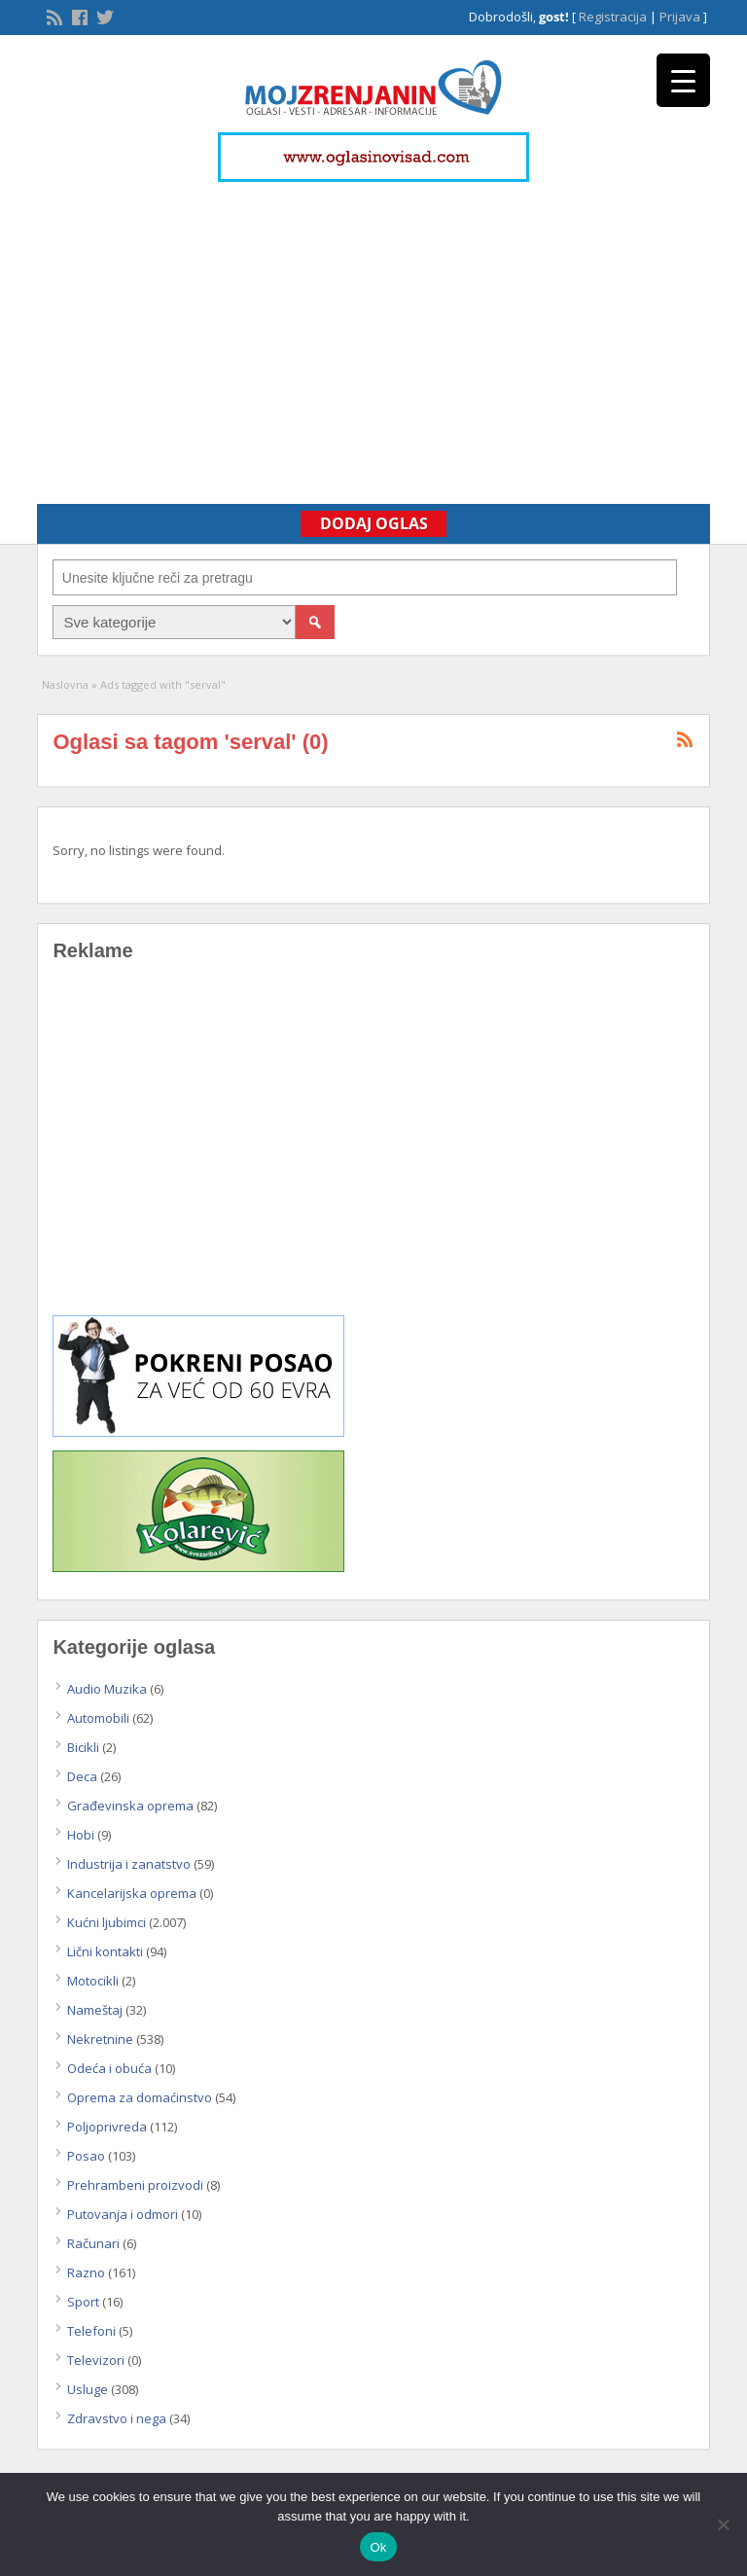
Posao (86, 2156)
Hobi (80, 1834)
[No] (722, 2524)
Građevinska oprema (130, 1805)
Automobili (98, 1718)
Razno (86, 2272)
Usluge (87, 2389)
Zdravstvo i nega (116, 2418)
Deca (82, 1776)
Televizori (95, 2360)
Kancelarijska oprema (131, 1893)
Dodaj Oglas (374, 523)
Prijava (679, 16)
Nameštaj (95, 2010)
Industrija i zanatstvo (129, 1864)
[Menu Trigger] (683, 80)
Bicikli (83, 1747)
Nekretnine (100, 2039)
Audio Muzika (107, 1689)
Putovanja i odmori (122, 2214)
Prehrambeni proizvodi (135, 2185)
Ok (378, 2547)
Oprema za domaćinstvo (139, 2097)
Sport (83, 2301)
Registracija (613, 16)
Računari (93, 2243)
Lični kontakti (105, 1951)
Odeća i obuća (109, 2068)
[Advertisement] (373, 333)
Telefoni (91, 2331)
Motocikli (93, 1980)
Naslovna (65, 684)
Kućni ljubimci (106, 1922)
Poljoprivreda (107, 2126)
